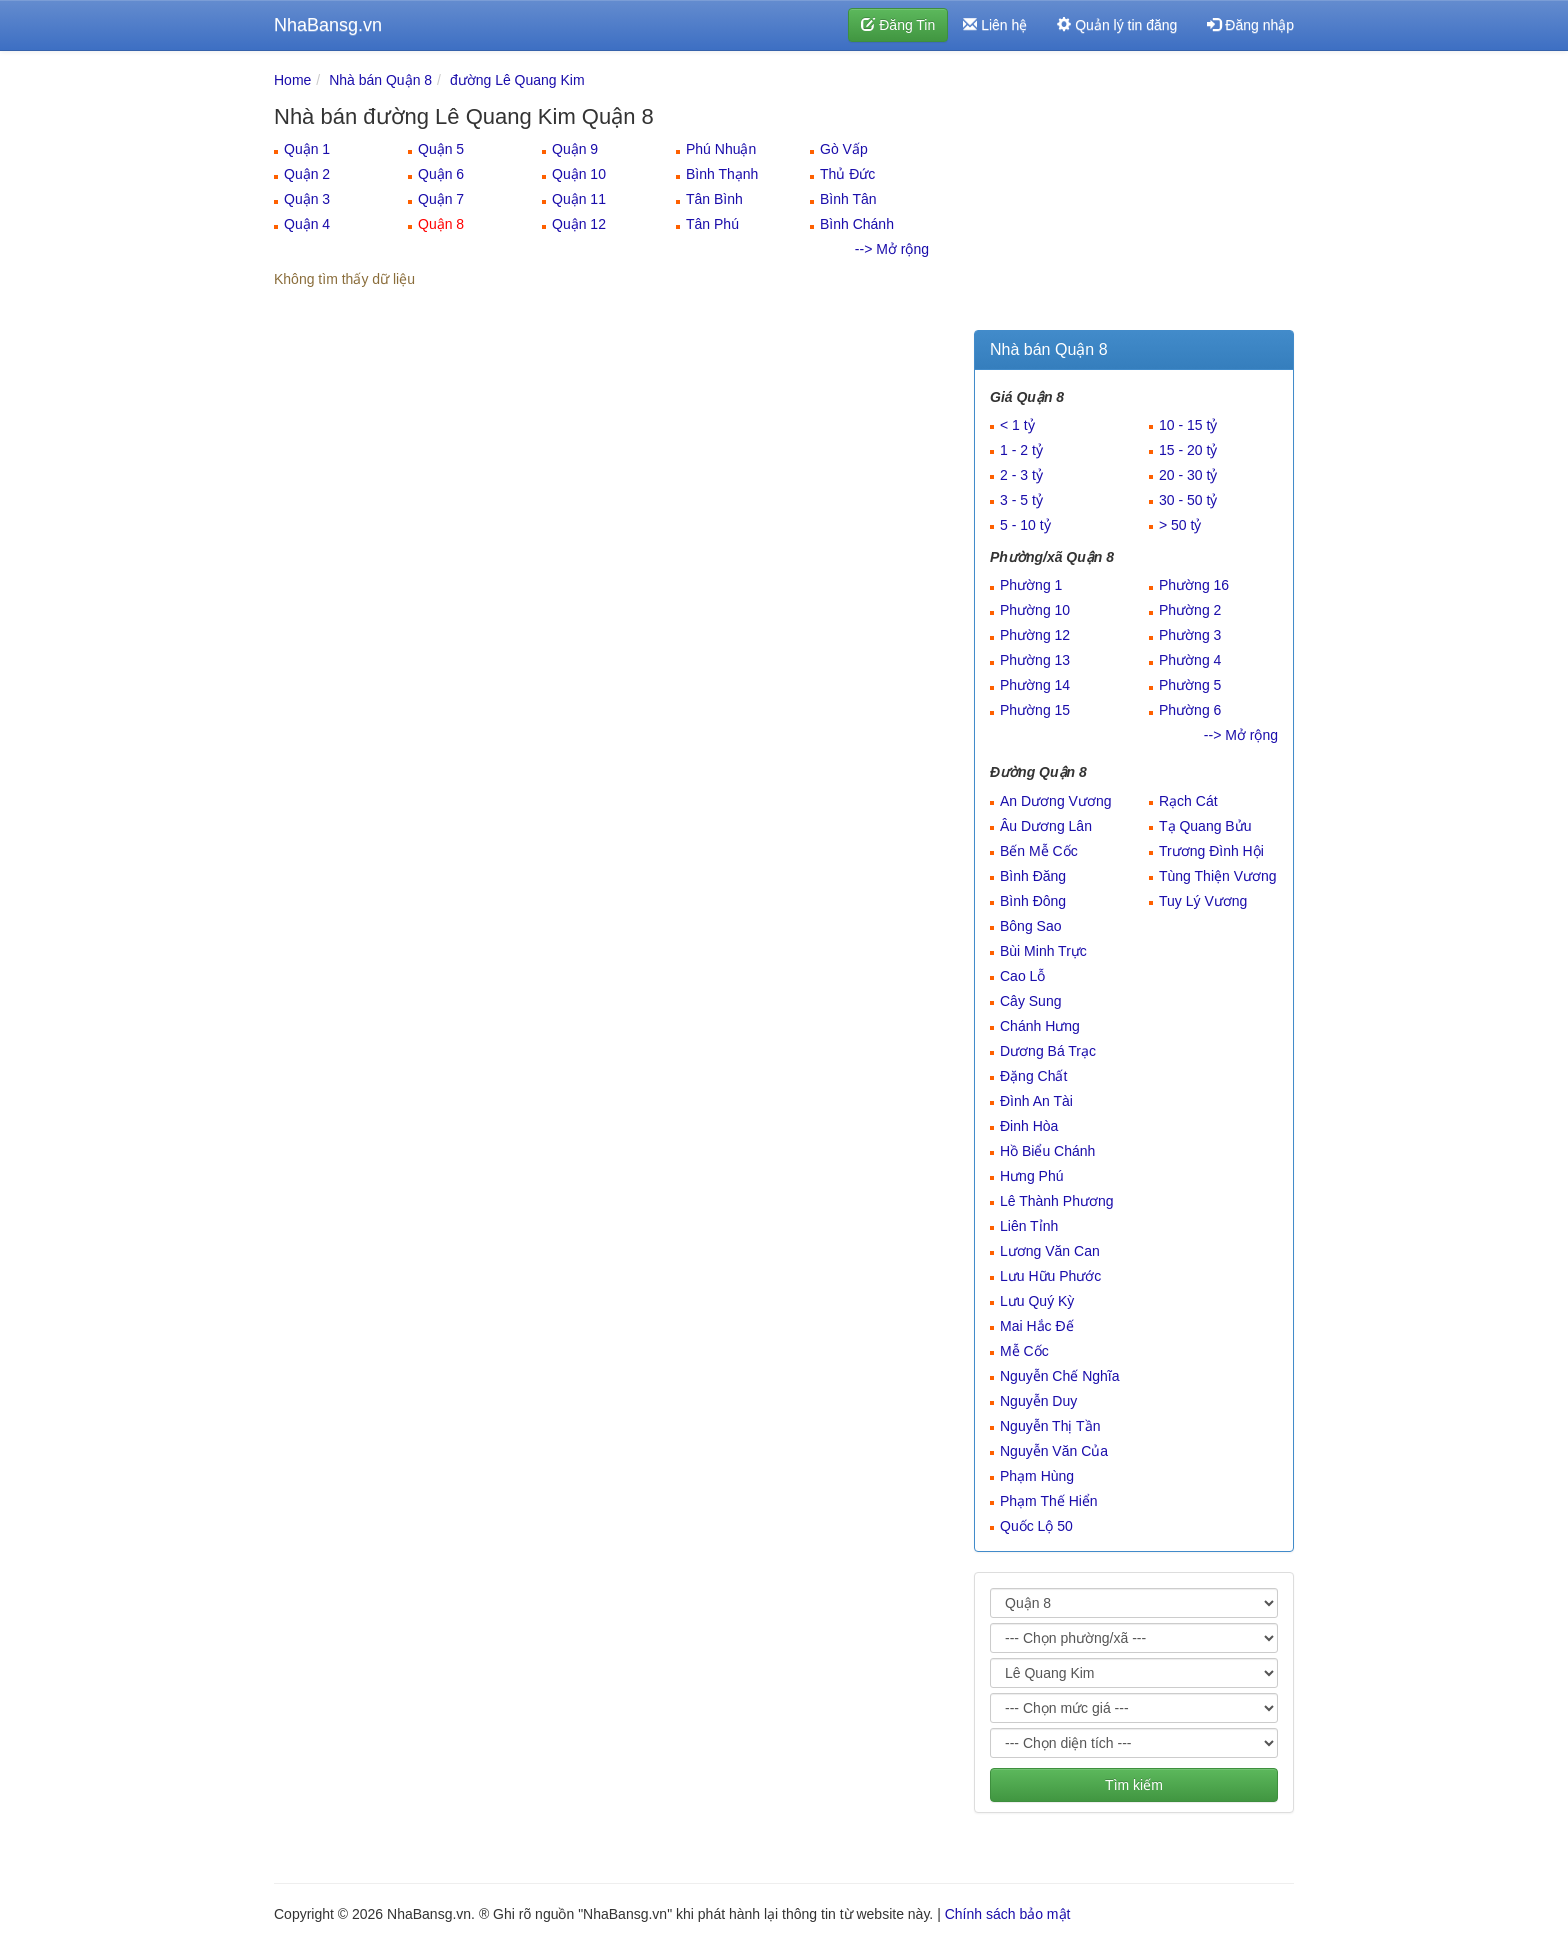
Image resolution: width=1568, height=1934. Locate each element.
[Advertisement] (1134, 195)
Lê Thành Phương (1057, 1201)
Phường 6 (1190, 710)
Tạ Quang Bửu (1205, 826)
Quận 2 (307, 174)
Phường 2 (1190, 610)
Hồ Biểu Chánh (1047, 1151)
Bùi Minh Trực (1043, 951)
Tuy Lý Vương (1203, 901)
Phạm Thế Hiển (1049, 1501)
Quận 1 (307, 149)
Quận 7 (441, 199)
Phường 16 (1194, 585)
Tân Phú (712, 224)
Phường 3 (1190, 635)
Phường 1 (1031, 585)
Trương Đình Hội (1211, 851)
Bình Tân (848, 199)
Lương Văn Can (1050, 1251)
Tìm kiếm (1134, 1785)
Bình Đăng (1033, 876)
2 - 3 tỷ (1021, 475)
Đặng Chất (1033, 1076)
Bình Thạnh (722, 174)
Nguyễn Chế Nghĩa (1060, 1376)
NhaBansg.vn (328, 25)
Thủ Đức (847, 174)
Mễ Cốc (1024, 1351)
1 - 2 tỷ (1021, 450)
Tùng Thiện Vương (1218, 876)
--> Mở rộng (892, 249)
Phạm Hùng (1037, 1476)
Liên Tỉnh (1029, 1226)
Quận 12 (579, 224)
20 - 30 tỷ (1188, 475)
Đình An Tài (1036, 1101)
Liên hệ (995, 25)
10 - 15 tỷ (1188, 425)
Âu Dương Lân (1046, 826)
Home (292, 80)
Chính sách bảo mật (1008, 1914)
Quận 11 (579, 199)
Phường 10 (1035, 610)
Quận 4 (307, 224)
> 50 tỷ (1180, 525)
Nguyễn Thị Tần (1050, 1426)
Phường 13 (1035, 660)
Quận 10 (579, 174)
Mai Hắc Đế (1037, 1326)
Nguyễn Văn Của (1054, 1451)
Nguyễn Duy (1038, 1401)
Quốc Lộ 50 (1036, 1526)
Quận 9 (575, 149)
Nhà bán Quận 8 (380, 80)
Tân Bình (714, 199)
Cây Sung (1030, 1001)
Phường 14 (1035, 685)
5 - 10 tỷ (1025, 525)
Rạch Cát (1188, 801)
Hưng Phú (1031, 1176)
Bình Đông (1033, 901)
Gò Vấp (844, 149)
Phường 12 (1035, 635)
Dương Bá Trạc (1048, 1051)
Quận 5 (441, 149)
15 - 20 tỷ (1188, 450)
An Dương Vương (1056, 801)
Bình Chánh (857, 224)
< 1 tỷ (1017, 425)
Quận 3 (307, 199)
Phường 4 (1190, 660)
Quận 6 (441, 174)
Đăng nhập (1250, 25)
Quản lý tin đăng (1117, 25)
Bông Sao (1031, 926)
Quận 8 (441, 224)
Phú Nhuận (721, 149)
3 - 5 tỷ (1021, 500)
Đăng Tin (898, 25)
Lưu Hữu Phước (1050, 1276)
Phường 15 (1035, 710)
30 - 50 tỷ (1188, 500)
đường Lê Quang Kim (517, 80)
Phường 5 (1190, 685)
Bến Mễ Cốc (1039, 851)
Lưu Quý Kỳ (1037, 1301)
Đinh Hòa (1029, 1126)
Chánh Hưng (1040, 1026)
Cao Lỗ (1022, 976)
